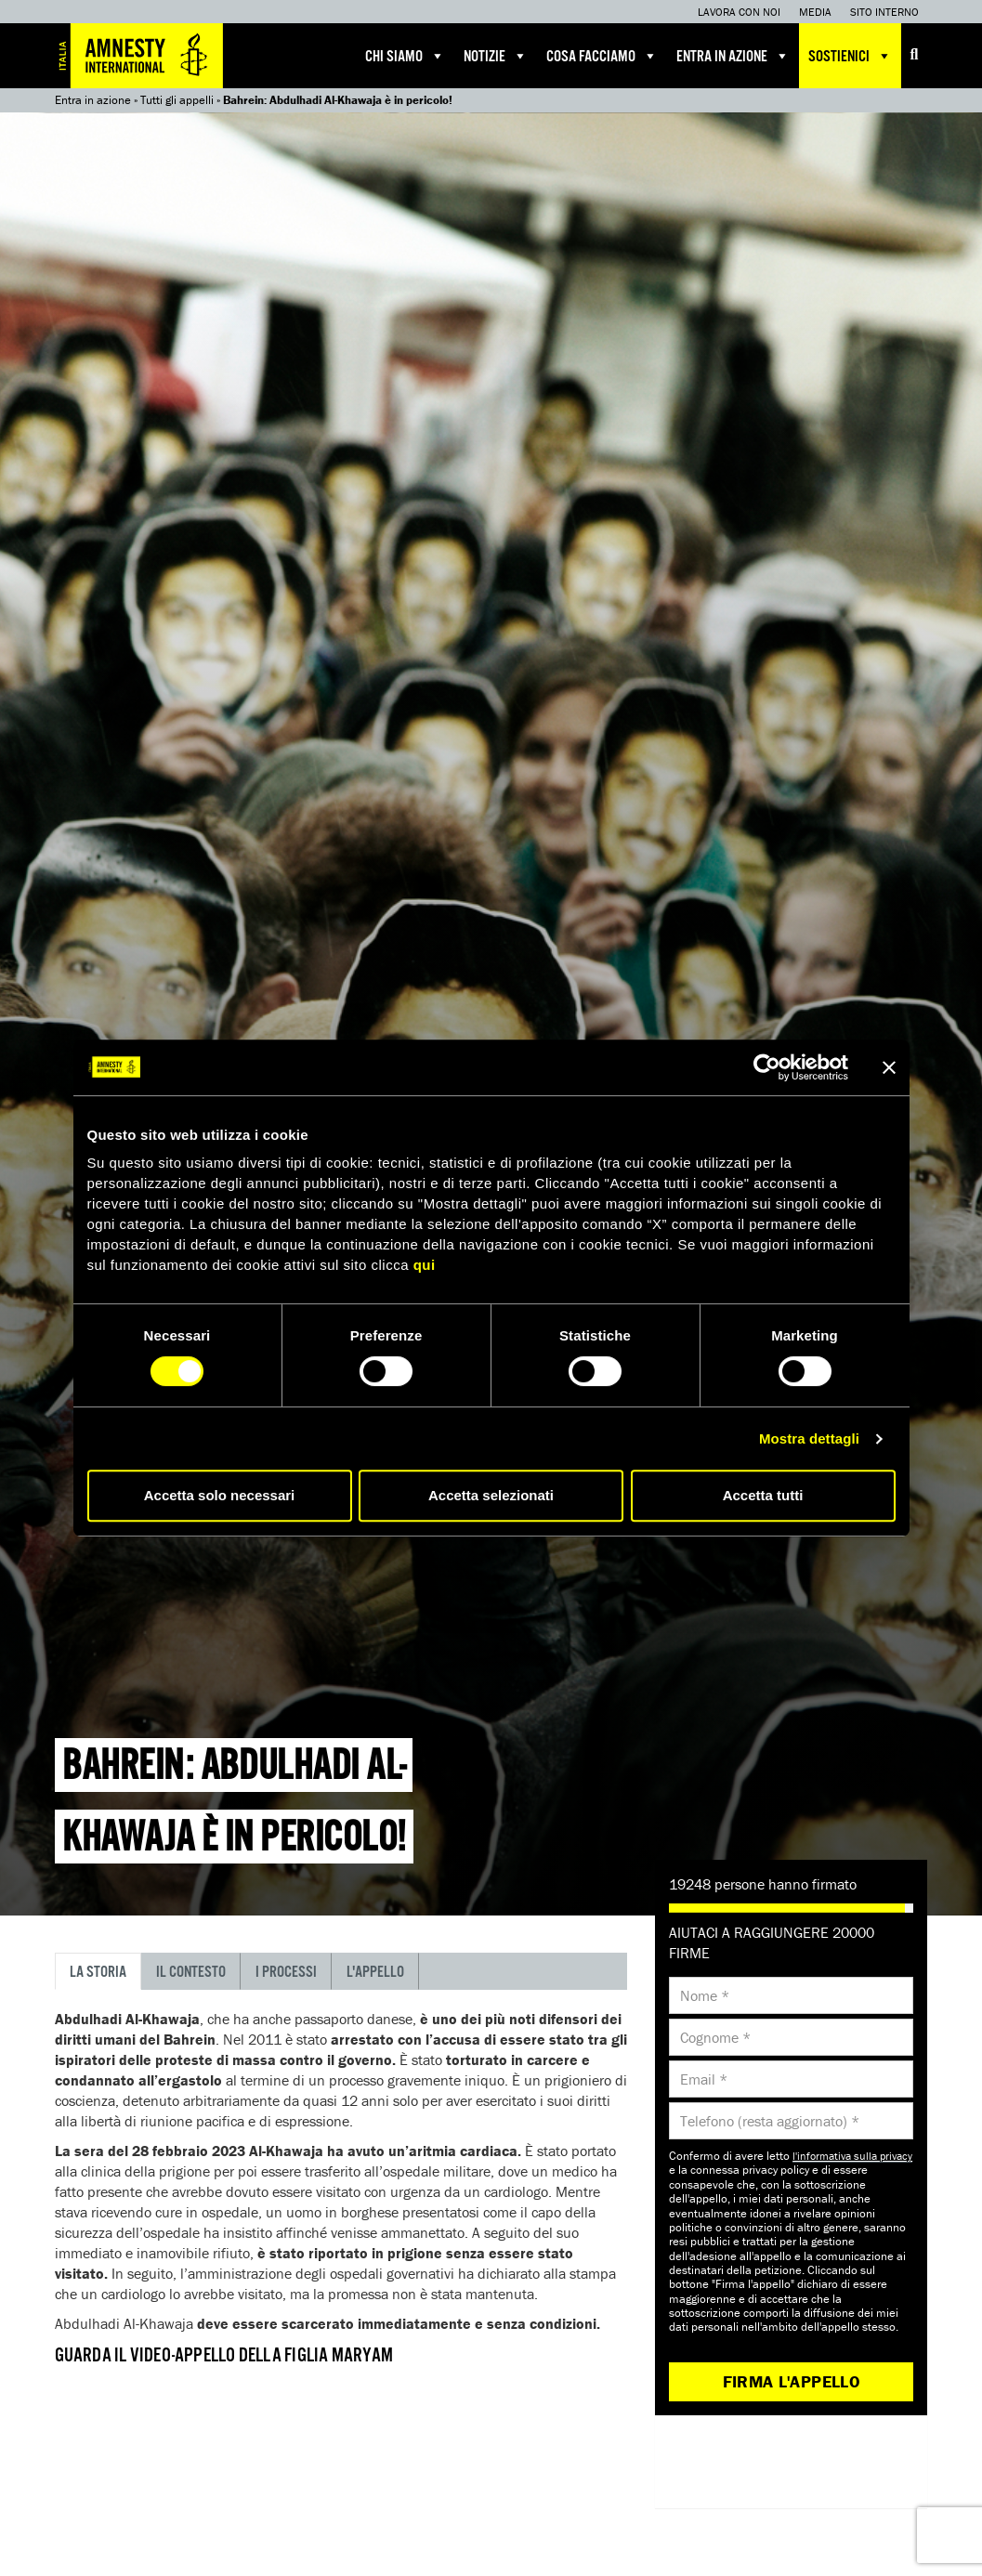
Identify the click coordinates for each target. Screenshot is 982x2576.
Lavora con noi (739, 12)
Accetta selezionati (491, 1495)
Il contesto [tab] (191, 1972)
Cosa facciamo (602, 55)
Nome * (704, 1995)
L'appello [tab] (375, 1972)
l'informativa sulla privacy (852, 2156)
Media (815, 12)
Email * (703, 2079)
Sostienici (850, 55)
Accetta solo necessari (219, 1495)
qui (424, 1265)
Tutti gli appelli (177, 100)
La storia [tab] (98, 1972)
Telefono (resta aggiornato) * (769, 2120)
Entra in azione (733, 55)
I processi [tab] (286, 1972)
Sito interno (884, 12)
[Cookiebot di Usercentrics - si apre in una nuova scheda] (767, 1067)
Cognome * (715, 2037)
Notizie (496, 55)
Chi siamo (405, 55)
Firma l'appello (791, 2381)
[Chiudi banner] (889, 1067)
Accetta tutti (763, 1495)
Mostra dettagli (809, 1438)
